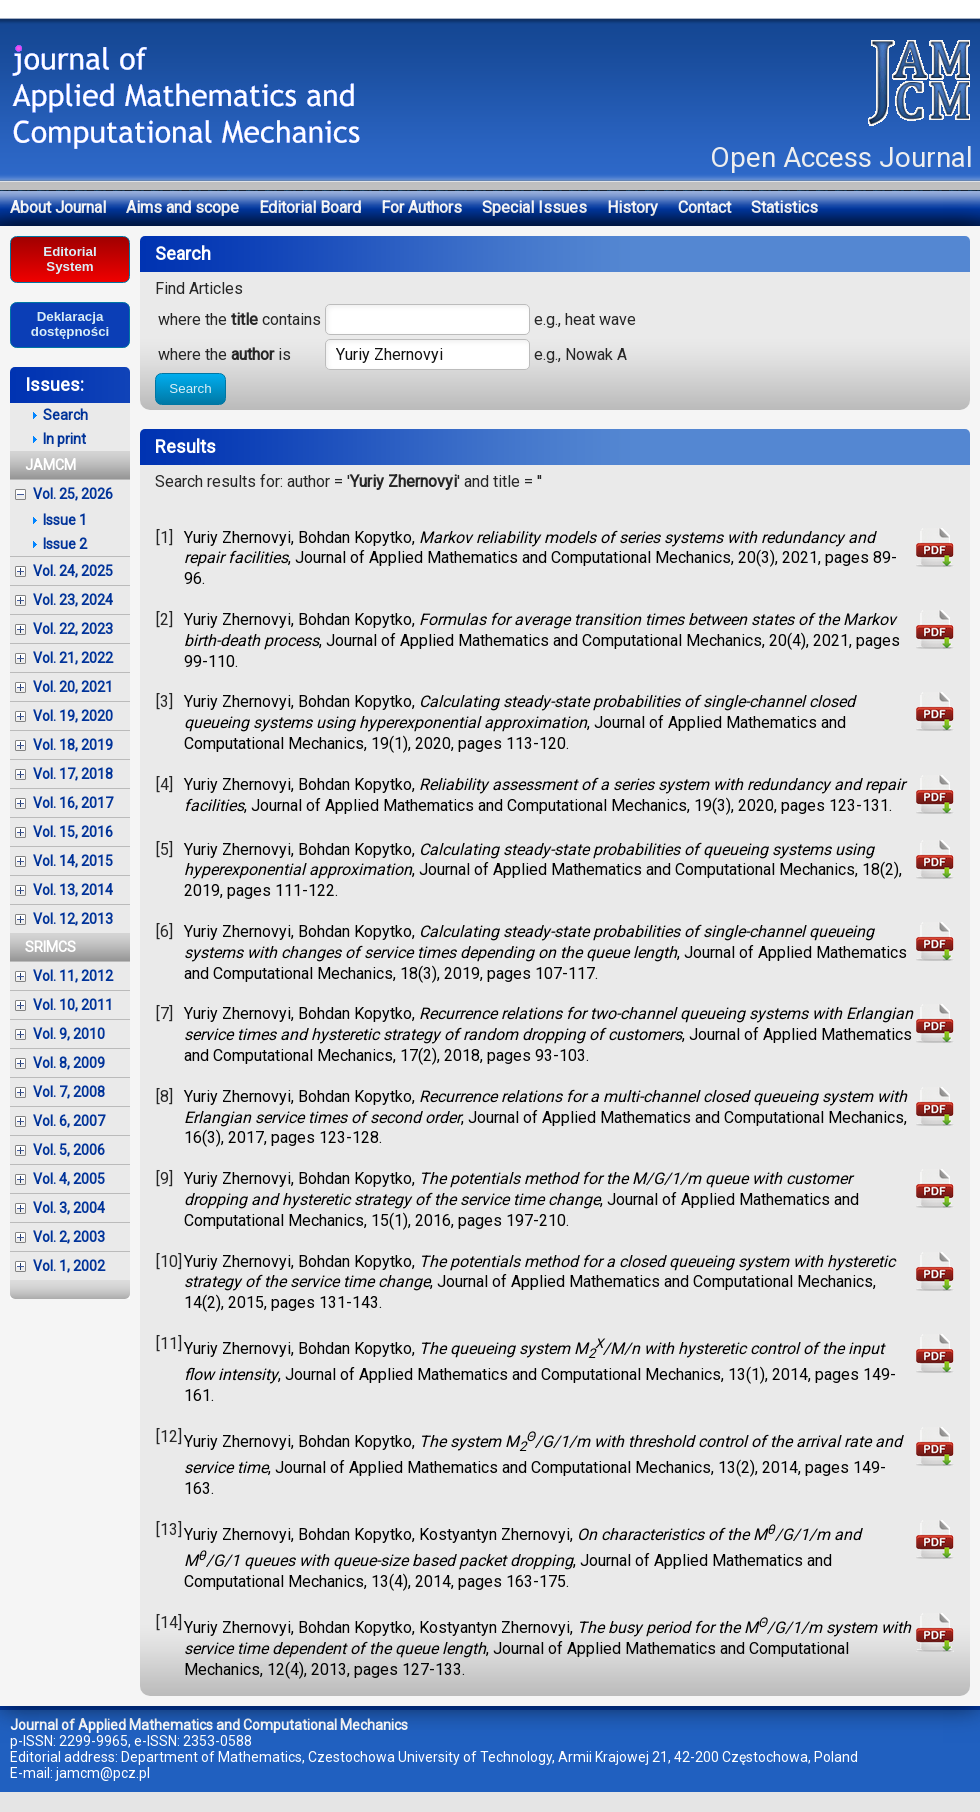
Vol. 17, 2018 (73, 774)
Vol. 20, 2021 (73, 687)
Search (190, 388)
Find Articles (199, 288)
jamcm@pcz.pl (103, 1773)
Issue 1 (65, 520)
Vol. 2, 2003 (69, 1237)
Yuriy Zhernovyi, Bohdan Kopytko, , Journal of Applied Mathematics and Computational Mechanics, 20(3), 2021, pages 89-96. (540, 558)
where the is (224, 354)
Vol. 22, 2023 (73, 629)
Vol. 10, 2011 (73, 1005)
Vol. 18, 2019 (73, 745)
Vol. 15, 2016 (73, 832)
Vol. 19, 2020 (73, 716)
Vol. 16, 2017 (73, 803)
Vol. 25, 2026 (73, 494)
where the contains (239, 319)
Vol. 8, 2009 (69, 1063)
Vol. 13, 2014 (73, 890)
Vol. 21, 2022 (73, 658)
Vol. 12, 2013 (73, 919)
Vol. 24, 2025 (73, 571)
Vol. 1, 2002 (69, 1266)
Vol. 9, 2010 (69, 1034)
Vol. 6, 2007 (69, 1121)
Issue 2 (65, 544)
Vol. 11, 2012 (73, 976)
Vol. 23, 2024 (73, 600)
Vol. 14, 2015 (73, 861)
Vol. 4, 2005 (69, 1179)
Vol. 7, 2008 (69, 1092)
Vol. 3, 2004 (69, 1208)
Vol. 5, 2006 (69, 1150)
